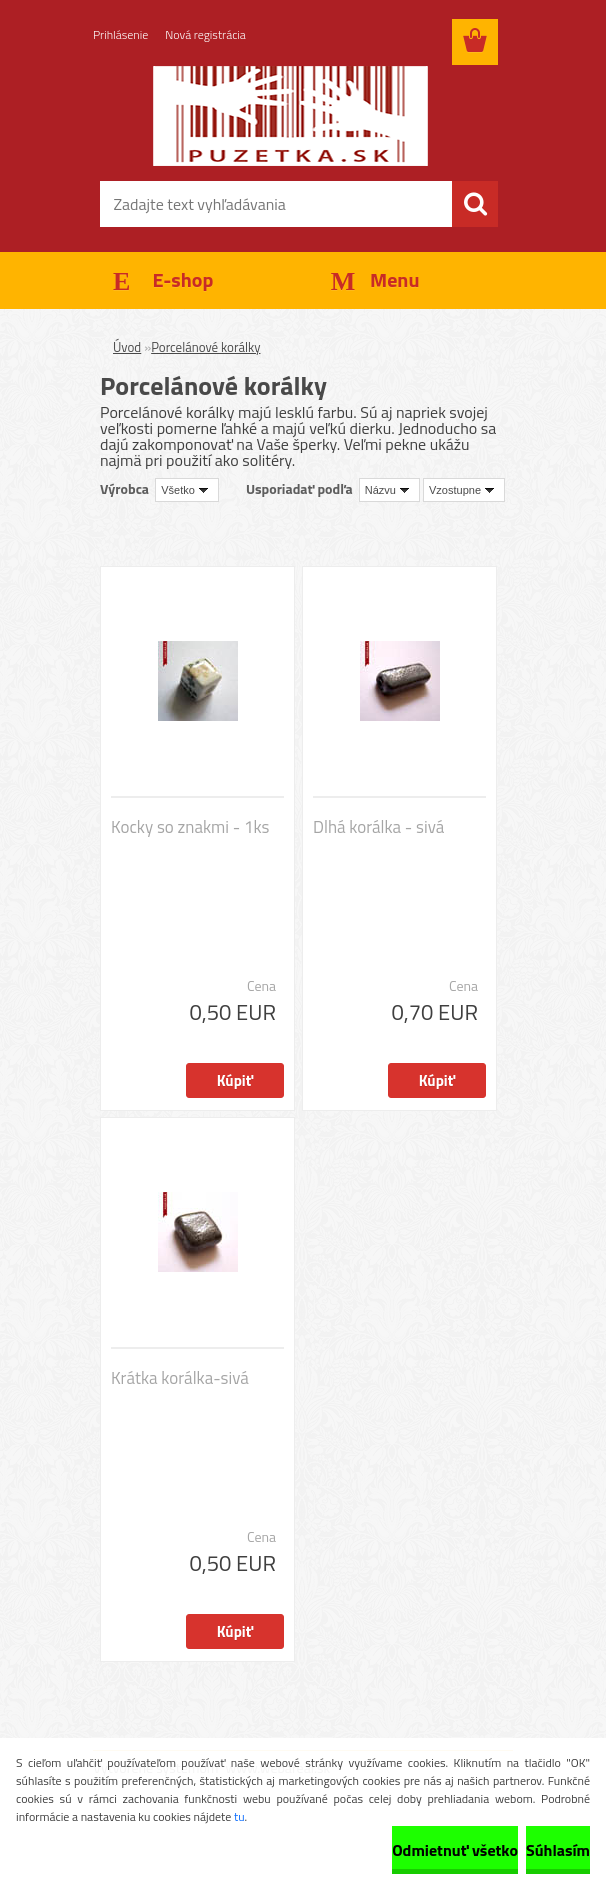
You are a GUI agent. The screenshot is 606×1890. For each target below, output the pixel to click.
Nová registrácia (205, 34)
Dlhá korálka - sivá (378, 827)
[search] (475, 204)
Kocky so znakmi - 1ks (190, 827)
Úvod (127, 347)
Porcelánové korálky (205, 347)
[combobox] (389, 490)
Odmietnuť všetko (455, 1850)
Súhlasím (558, 1850)
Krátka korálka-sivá (180, 1378)
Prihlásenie (120, 34)
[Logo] (290, 116)
